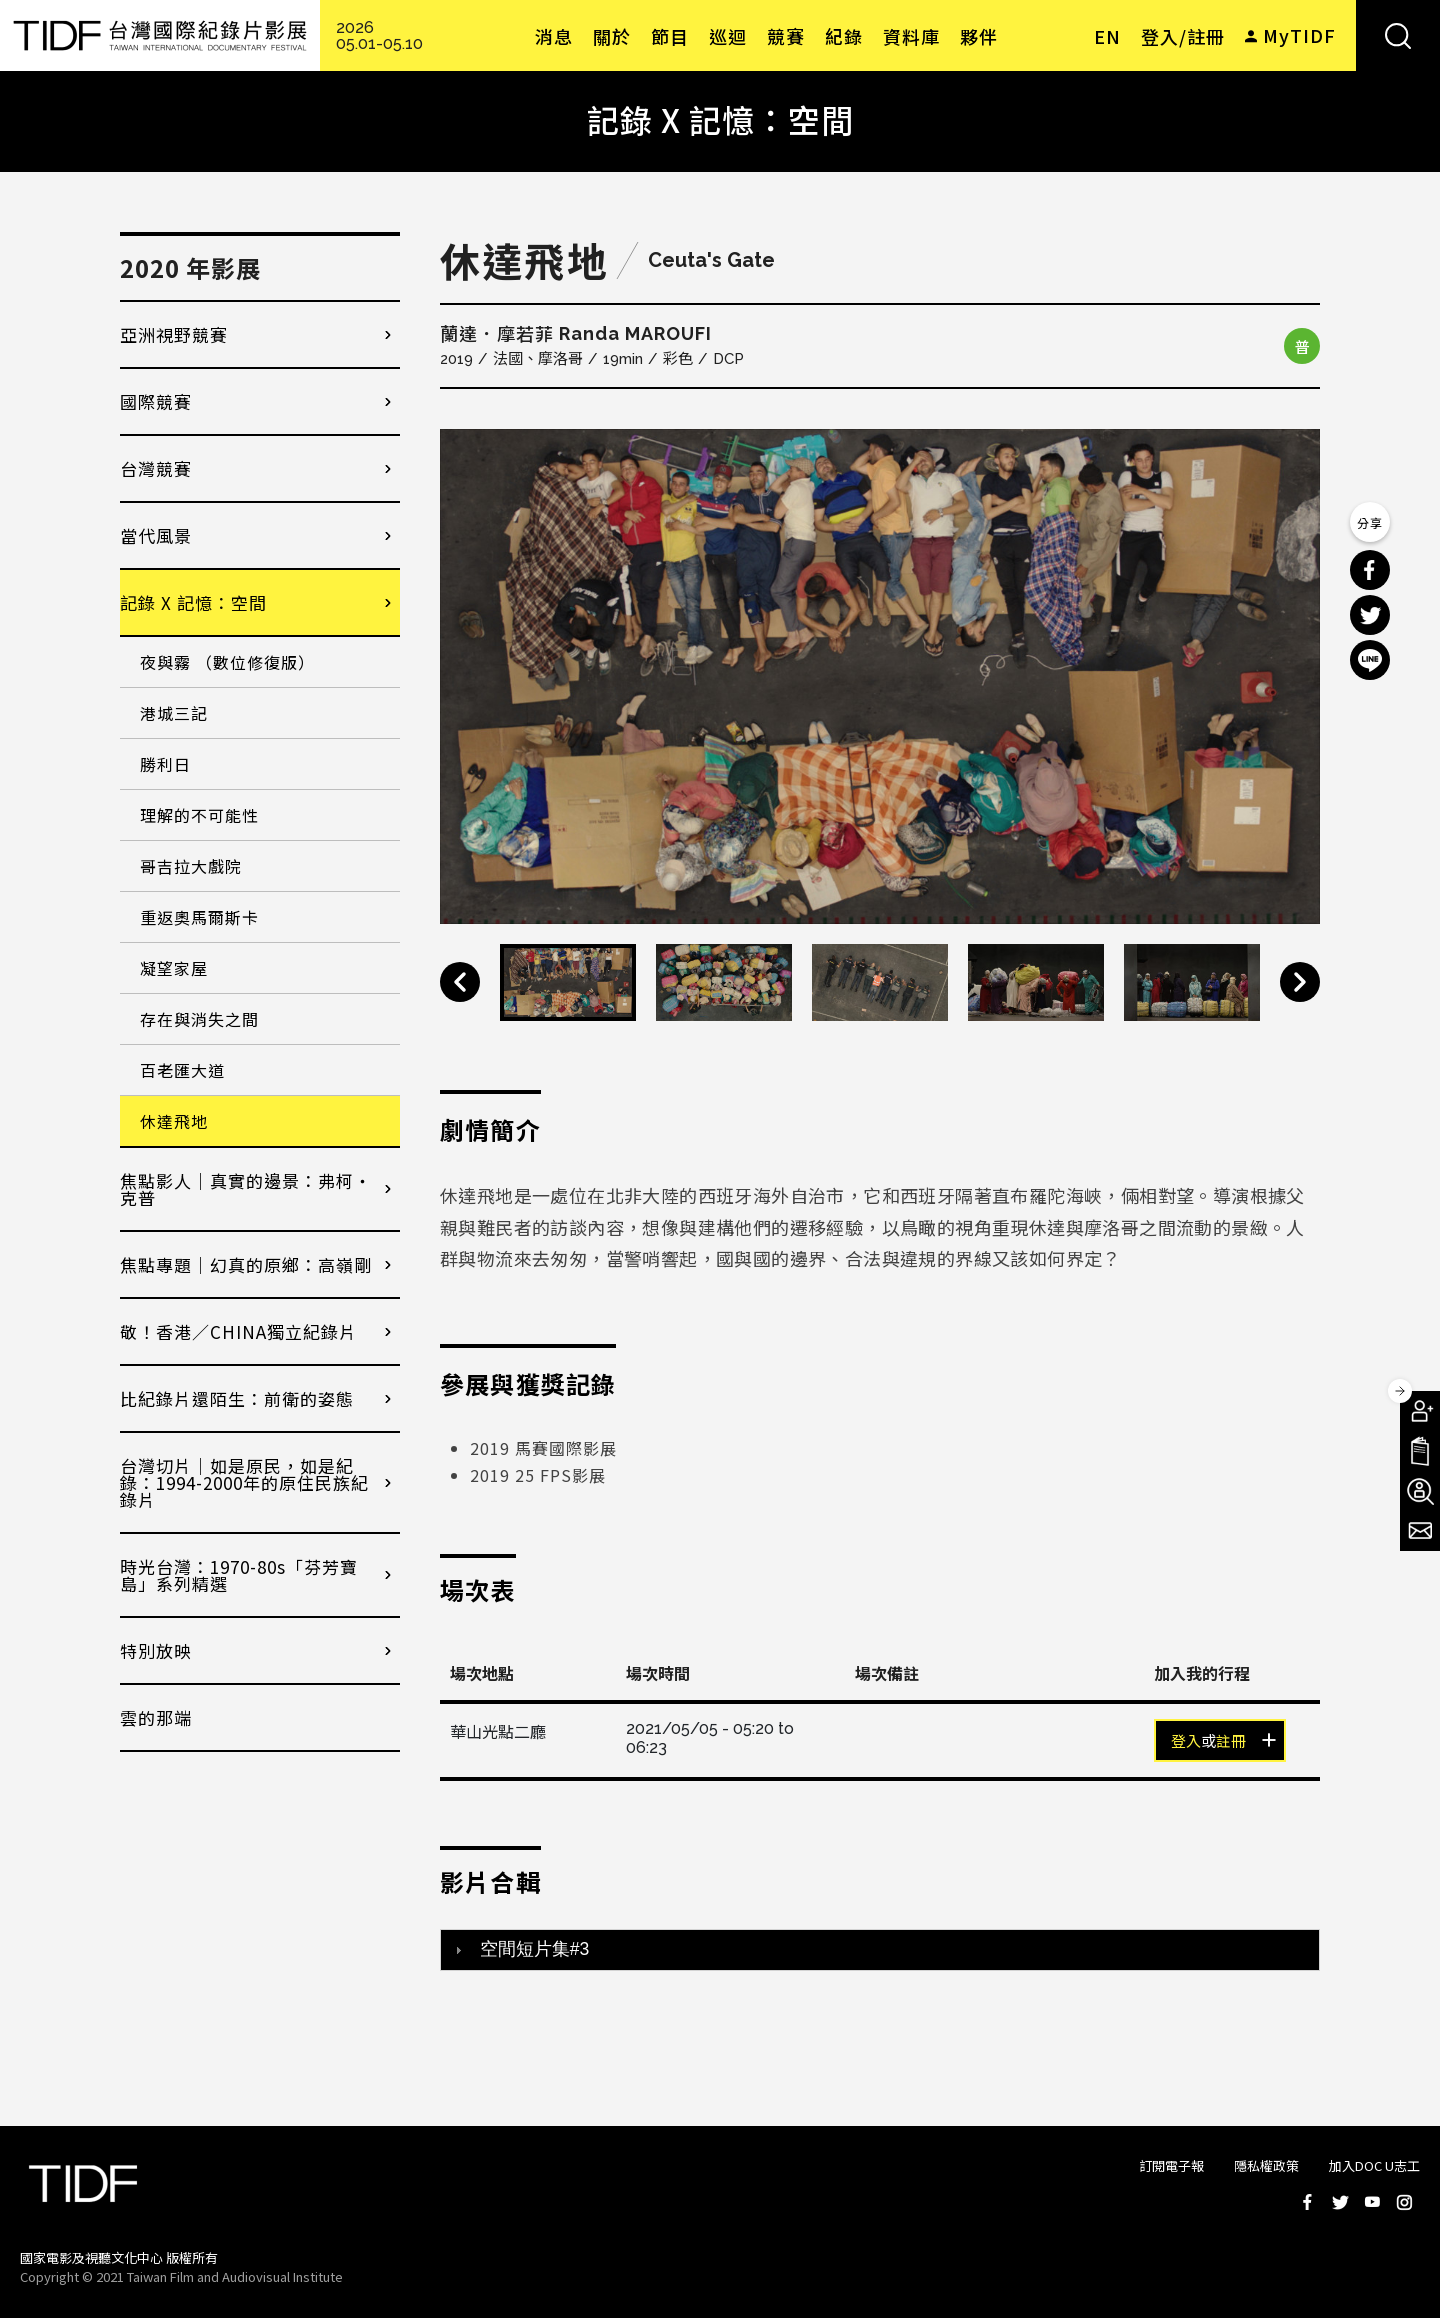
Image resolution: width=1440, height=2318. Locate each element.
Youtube (1372, 2202)
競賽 (786, 36)
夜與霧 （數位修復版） (227, 662)
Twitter (1340, 2202)
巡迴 (728, 36)
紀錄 (844, 36)
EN (1107, 36)
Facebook (1308, 2202)
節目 (670, 36)
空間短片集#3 (535, 1949)
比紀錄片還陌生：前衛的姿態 (237, 1398)
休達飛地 (174, 1121)
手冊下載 (1420, 1451)
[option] (880, 676)
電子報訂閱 (1420, 1531)
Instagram (1404, 2202)
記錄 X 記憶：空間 (193, 602)
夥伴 (979, 36)
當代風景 (156, 535)
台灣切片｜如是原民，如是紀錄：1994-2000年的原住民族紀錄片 (244, 1482)
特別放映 (156, 1650)
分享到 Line (1370, 660)
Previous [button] (460, 982)
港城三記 (174, 713)
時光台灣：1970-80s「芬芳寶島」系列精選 (239, 1575)
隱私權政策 (1266, 2165)
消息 (554, 36)
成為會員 (1420, 1411)
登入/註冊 (1183, 36)
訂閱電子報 (1171, 2165)
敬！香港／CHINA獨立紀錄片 (238, 1331)
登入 (1186, 1742)
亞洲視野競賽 (174, 334)
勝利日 (165, 764)
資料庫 (911, 36)
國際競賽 (156, 401)
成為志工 (1420, 1491)
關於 (612, 36)
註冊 (1231, 1742)
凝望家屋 (174, 968)
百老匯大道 (182, 1070)
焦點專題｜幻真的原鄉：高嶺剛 (246, 1264)
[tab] (880, 1950)
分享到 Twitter (1370, 615)
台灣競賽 (156, 468)
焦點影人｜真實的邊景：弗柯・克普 (246, 1189)
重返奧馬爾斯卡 (199, 917)
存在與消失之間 (199, 1019)
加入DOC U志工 (1374, 2165)
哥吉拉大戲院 (191, 866)
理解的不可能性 (199, 815)
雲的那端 (156, 1717)
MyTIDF (1299, 35)
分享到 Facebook (1370, 570)
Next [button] (1300, 982)
